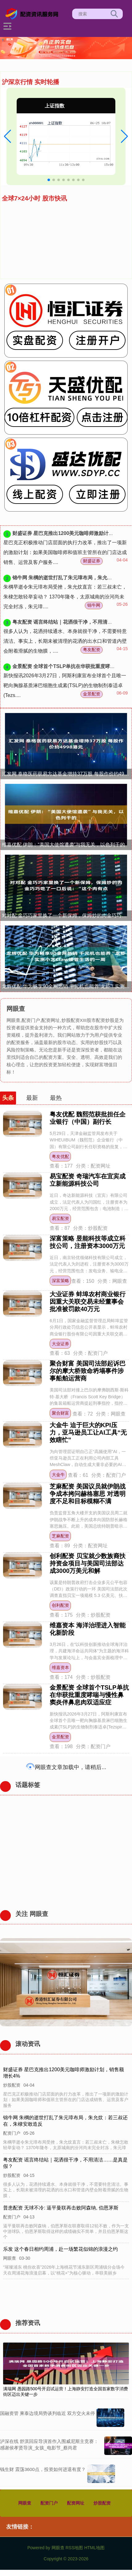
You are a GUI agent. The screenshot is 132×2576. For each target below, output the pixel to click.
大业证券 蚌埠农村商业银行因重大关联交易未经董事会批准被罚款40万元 (88, 1301)
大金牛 (58, 1474)
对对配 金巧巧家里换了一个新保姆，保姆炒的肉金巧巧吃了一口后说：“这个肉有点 (67, 915)
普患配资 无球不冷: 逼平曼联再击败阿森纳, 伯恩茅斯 (60, 2207)
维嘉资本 (60, 1667)
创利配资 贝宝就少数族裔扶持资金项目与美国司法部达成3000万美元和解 (88, 1563)
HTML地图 (94, 2547)
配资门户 (49, 2503)
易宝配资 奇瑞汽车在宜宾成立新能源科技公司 (88, 1180)
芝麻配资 (60, 1535)
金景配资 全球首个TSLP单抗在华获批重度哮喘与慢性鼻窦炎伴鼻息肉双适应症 (89, 1695)
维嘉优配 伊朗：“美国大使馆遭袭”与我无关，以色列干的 (63, 844)
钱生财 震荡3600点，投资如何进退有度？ (43, 2469)
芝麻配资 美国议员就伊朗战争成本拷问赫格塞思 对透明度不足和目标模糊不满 (88, 1494)
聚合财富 (60, 1413)
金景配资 (91, 693)
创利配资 (60, 1605)
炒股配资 (102, 2503)
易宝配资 (60, 1218)
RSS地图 (74, 2547)
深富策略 (60, 1280)
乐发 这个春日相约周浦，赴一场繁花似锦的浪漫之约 (60, 2249)
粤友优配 (60, 1156)
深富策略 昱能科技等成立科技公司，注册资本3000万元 (88, 1242)
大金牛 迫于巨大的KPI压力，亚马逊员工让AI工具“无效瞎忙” (88, 1432)
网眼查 (24, 2503)
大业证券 (60, 1343)
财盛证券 (91, 560)
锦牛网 (93, 605)
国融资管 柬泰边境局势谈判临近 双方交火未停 (47, 2413)
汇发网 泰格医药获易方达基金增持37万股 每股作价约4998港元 (67, 773)
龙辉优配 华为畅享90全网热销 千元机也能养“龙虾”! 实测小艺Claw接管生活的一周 (67, 986)
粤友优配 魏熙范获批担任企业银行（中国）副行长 (88, 1118)
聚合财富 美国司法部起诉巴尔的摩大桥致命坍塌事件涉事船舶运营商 (88, 1371)
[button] (7, 136)
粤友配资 (91, 649)
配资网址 (75, 2503)
